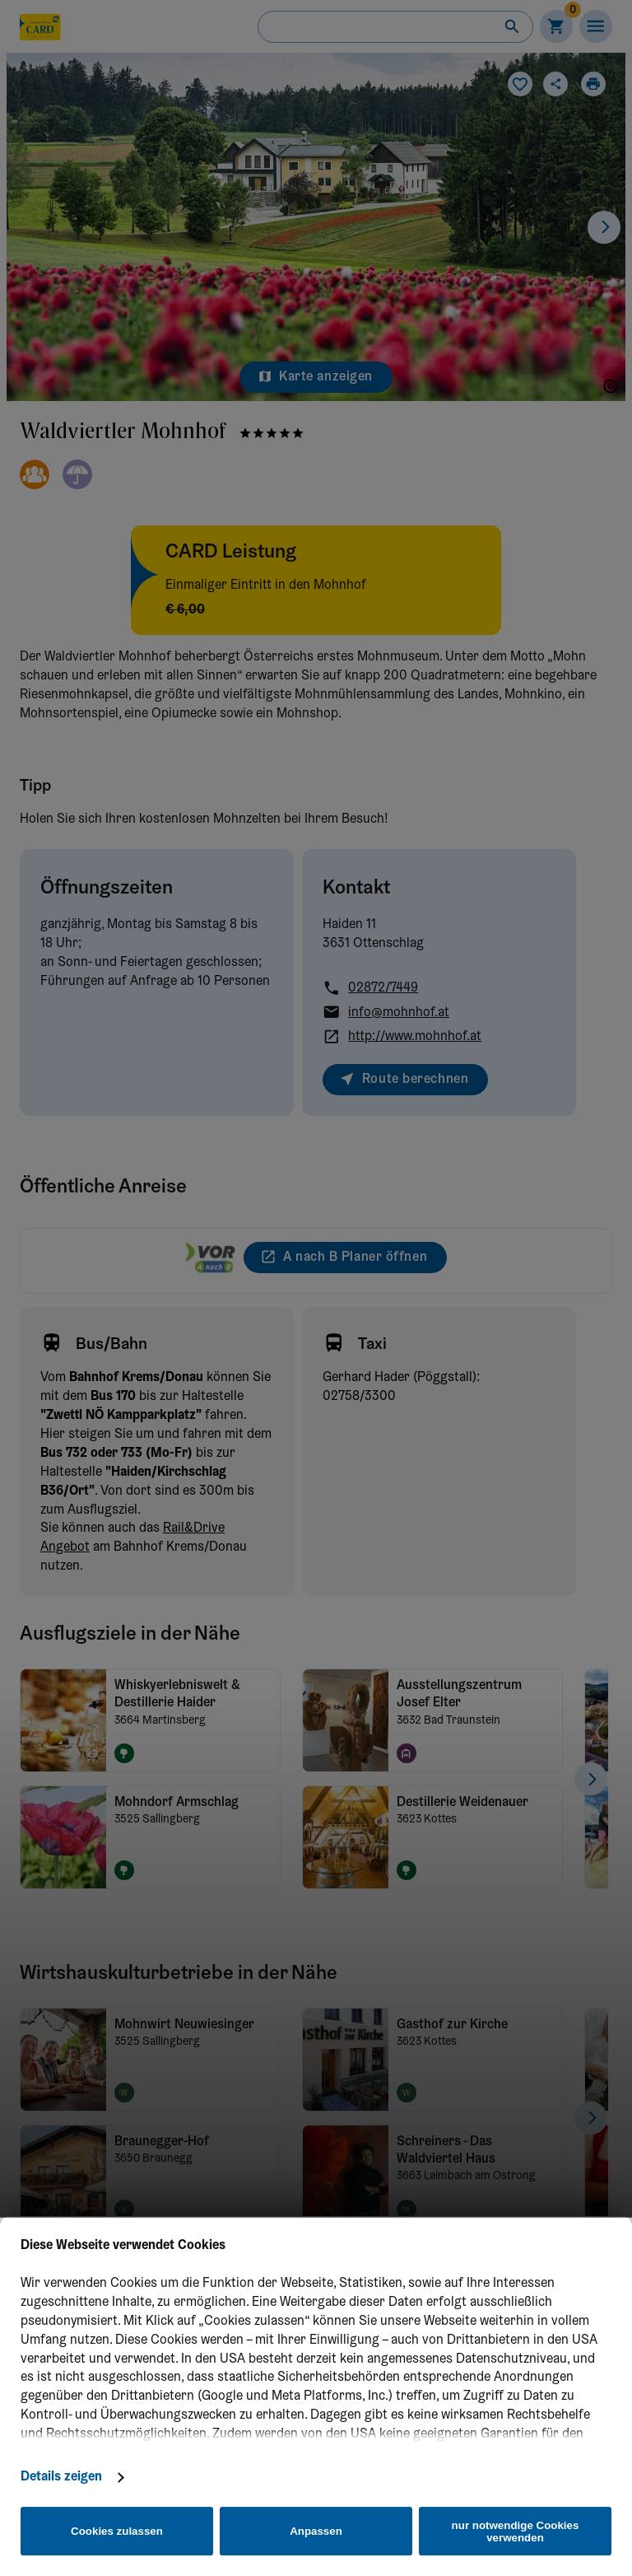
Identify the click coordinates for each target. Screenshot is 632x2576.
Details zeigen (61, 2477)
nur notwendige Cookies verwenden (515, 2531)
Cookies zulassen (117, 2531)
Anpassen (316, 2531)
